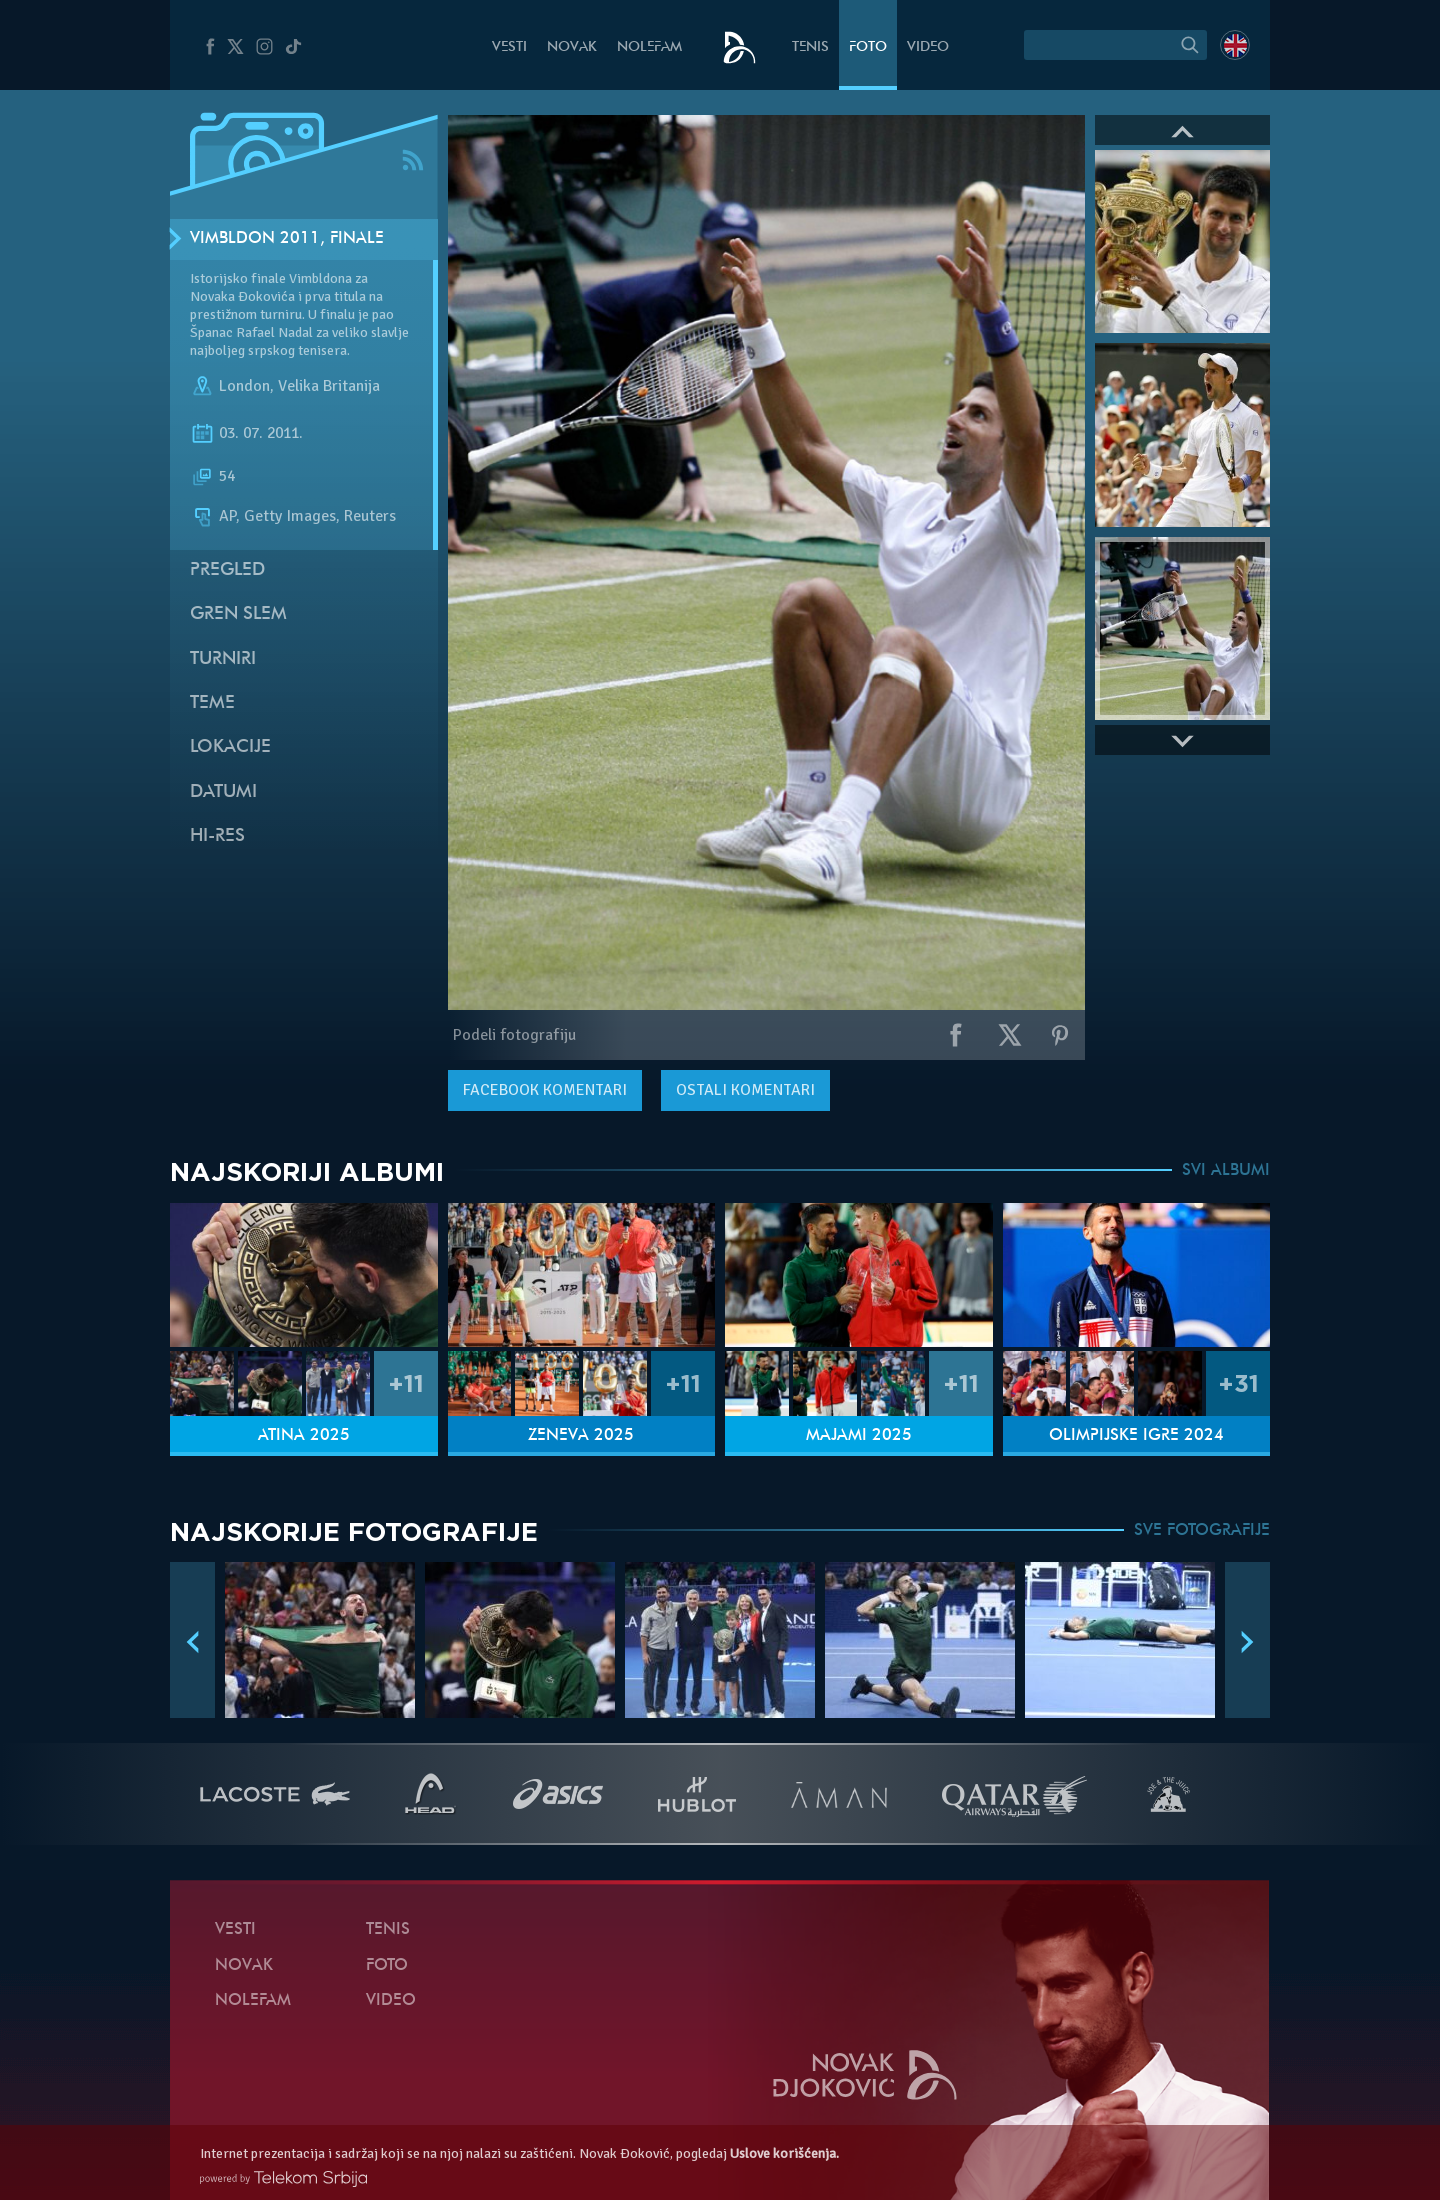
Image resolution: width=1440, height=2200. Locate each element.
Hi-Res (217, 836)
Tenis (810, 47)
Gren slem (238, 614)
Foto (868, 47)
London (244, 386)
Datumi (223, 792)
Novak (572, 47)
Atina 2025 (304, 1436)
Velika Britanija (329, 386)
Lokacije (230, 747)
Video (928, 47)
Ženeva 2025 (581, 1436)
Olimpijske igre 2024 (1136, 1436)
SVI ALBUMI (1226, 1171)
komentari (545, 1090)
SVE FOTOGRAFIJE (1202, 1531)
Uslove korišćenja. (784, 2153)
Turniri (223, 659)
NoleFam (649, 47)
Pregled (227, 570)
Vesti (509, 47)
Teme (212, 703)
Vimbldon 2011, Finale (287, 239)
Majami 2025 (859, 1436)
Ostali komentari (745, 1090)
